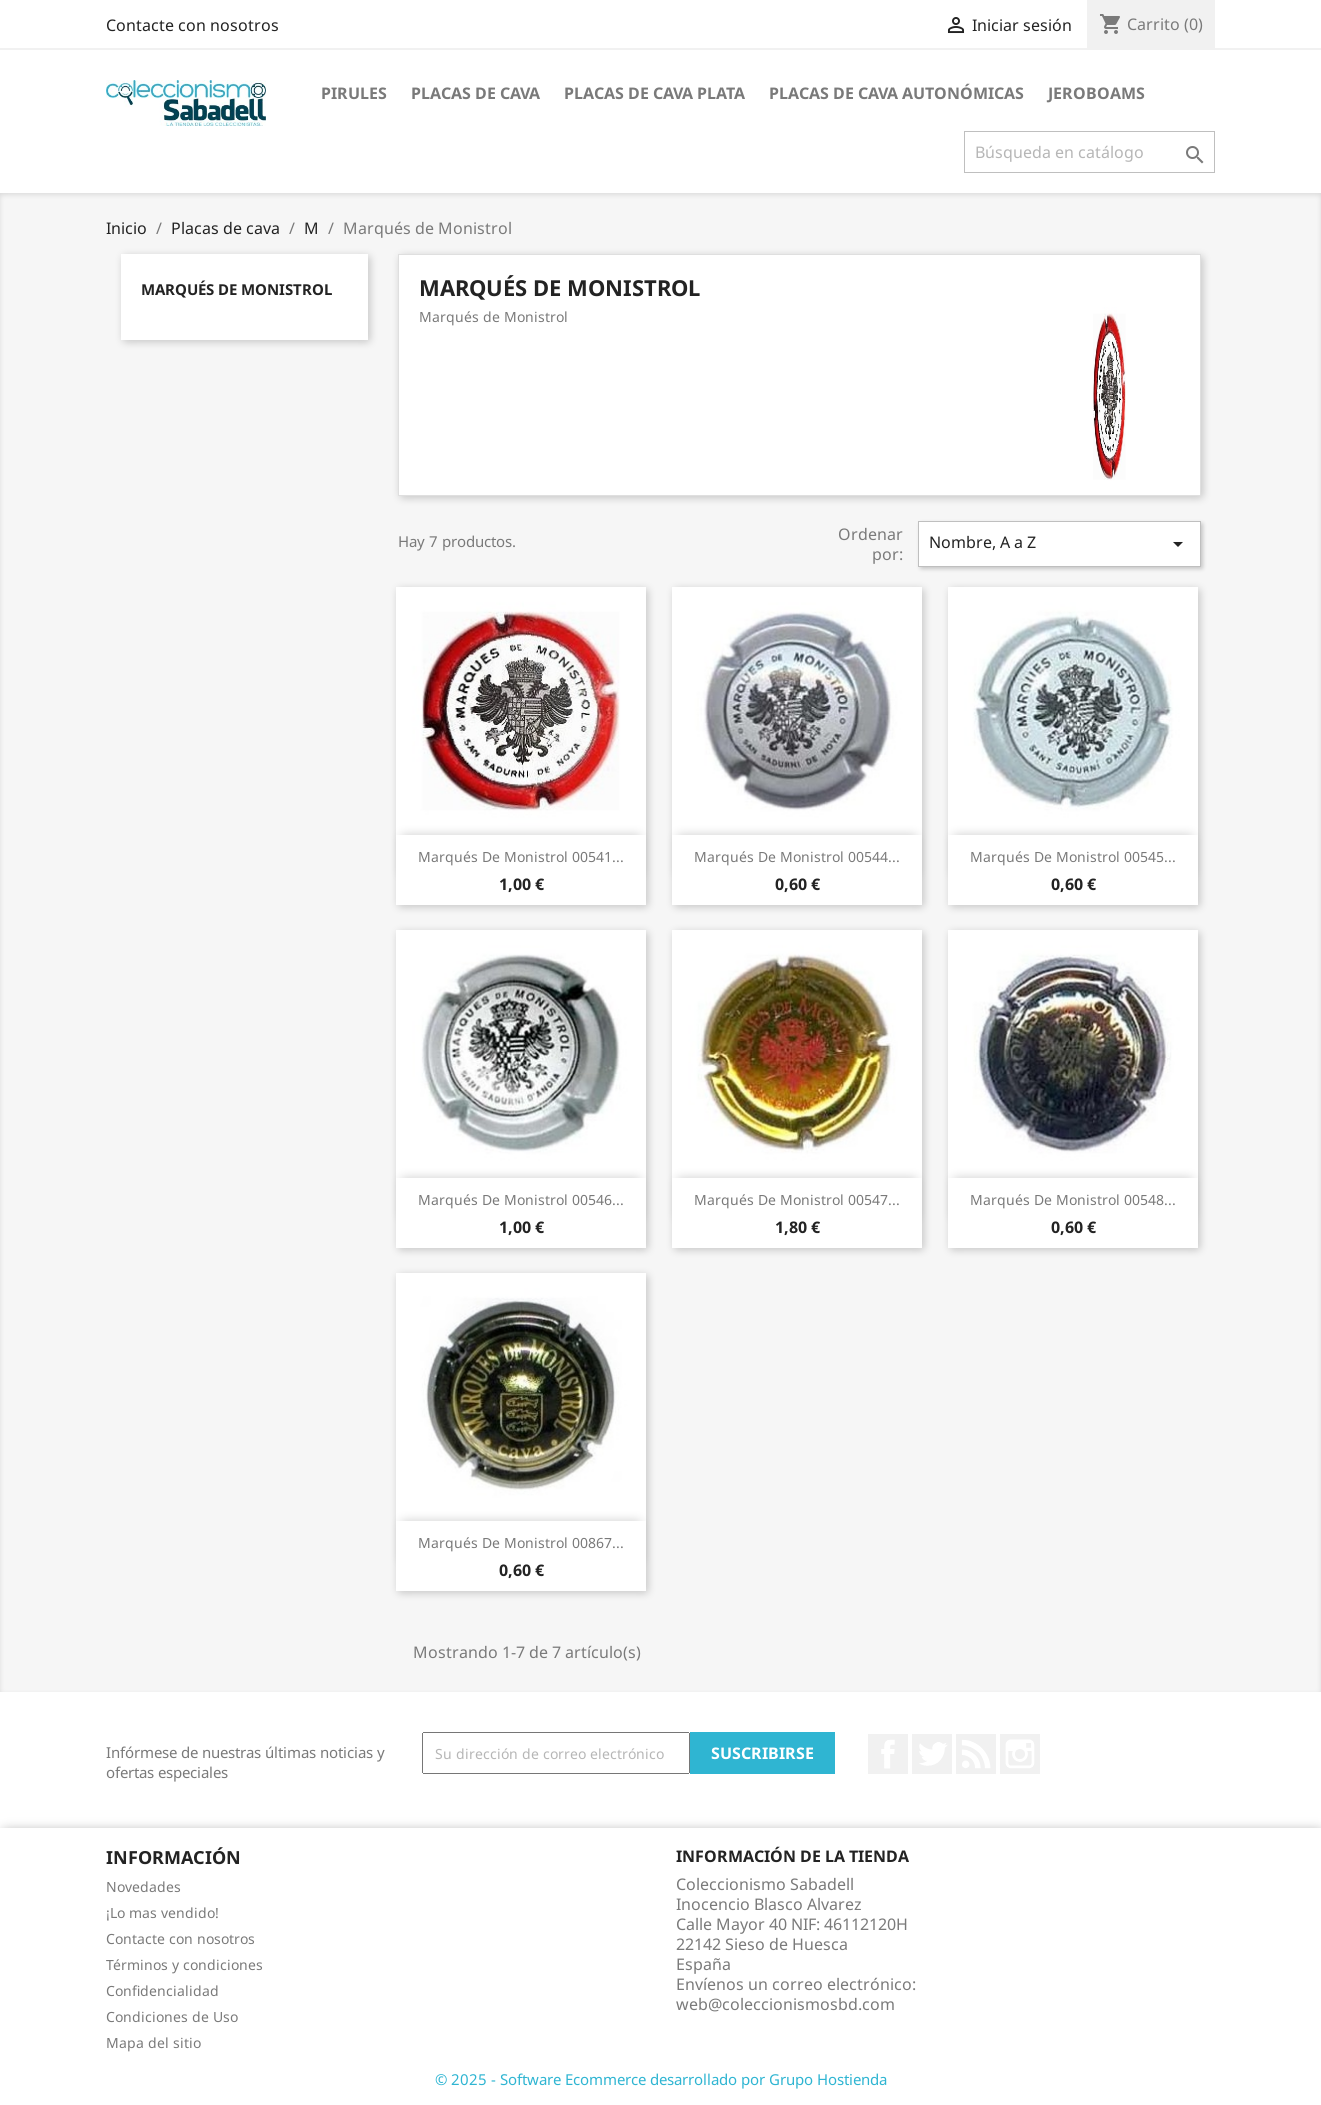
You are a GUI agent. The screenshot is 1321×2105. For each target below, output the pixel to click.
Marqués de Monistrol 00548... (1073, 1199)
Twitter (932, 1754)
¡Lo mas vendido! (162, 1912)
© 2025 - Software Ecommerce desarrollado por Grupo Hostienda (661, 2079)
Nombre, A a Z (1059, 543)
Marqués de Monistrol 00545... (1073, 856)
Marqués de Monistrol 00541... (521, 856)
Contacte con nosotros (192, 25)
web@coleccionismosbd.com (785, 2004)
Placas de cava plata (654, 93)
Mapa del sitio (153, 2042)
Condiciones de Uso (172, 2016)
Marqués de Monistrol (236, 289)
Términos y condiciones (184, 1964)
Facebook (888, 1754)
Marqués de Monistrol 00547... (797, 1199)
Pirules (354, 93)
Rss (976, 1754)
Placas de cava (475, 93)
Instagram (1020, 1754)
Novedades (143, 1886)
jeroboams (1096, 93)
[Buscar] (1089, 152)
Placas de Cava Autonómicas (896, 93)
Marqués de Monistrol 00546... (521, 1199)
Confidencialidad (162, 1990)
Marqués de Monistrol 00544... (797, 856)
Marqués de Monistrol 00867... (521, 1542)
